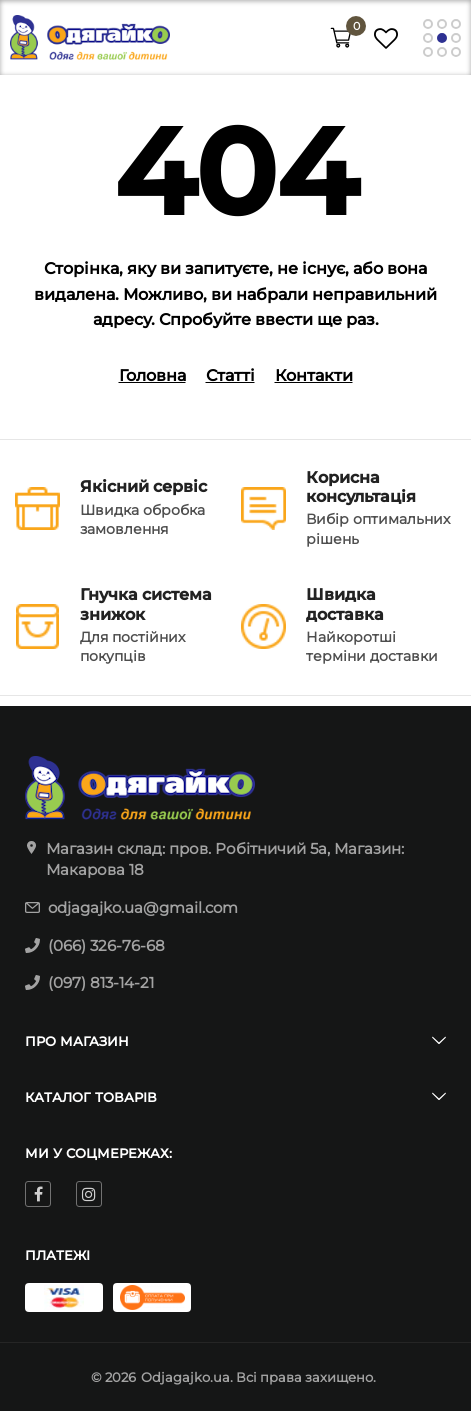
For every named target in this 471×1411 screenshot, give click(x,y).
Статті (230, 375)
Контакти (314, 375)
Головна (152, 375)
